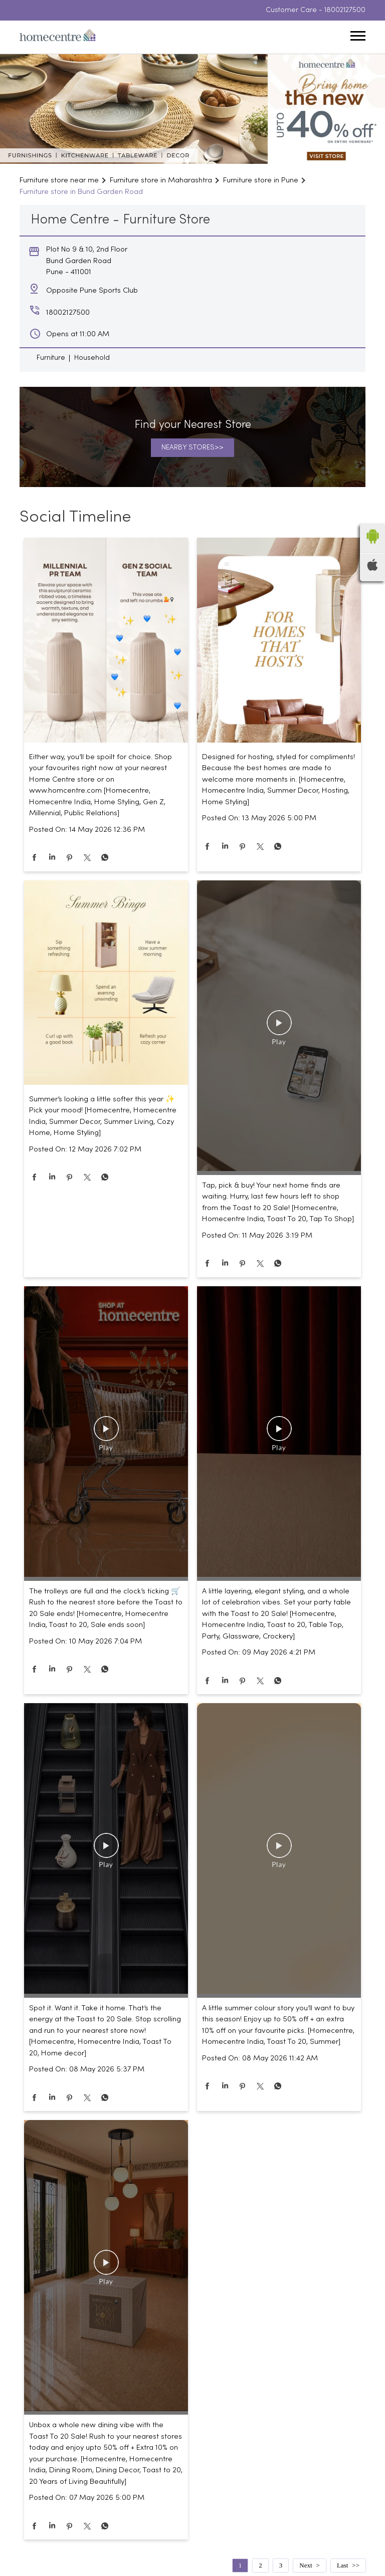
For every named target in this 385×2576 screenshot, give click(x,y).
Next (305, 2565)
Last (342, 2565)
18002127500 (344, 10)
